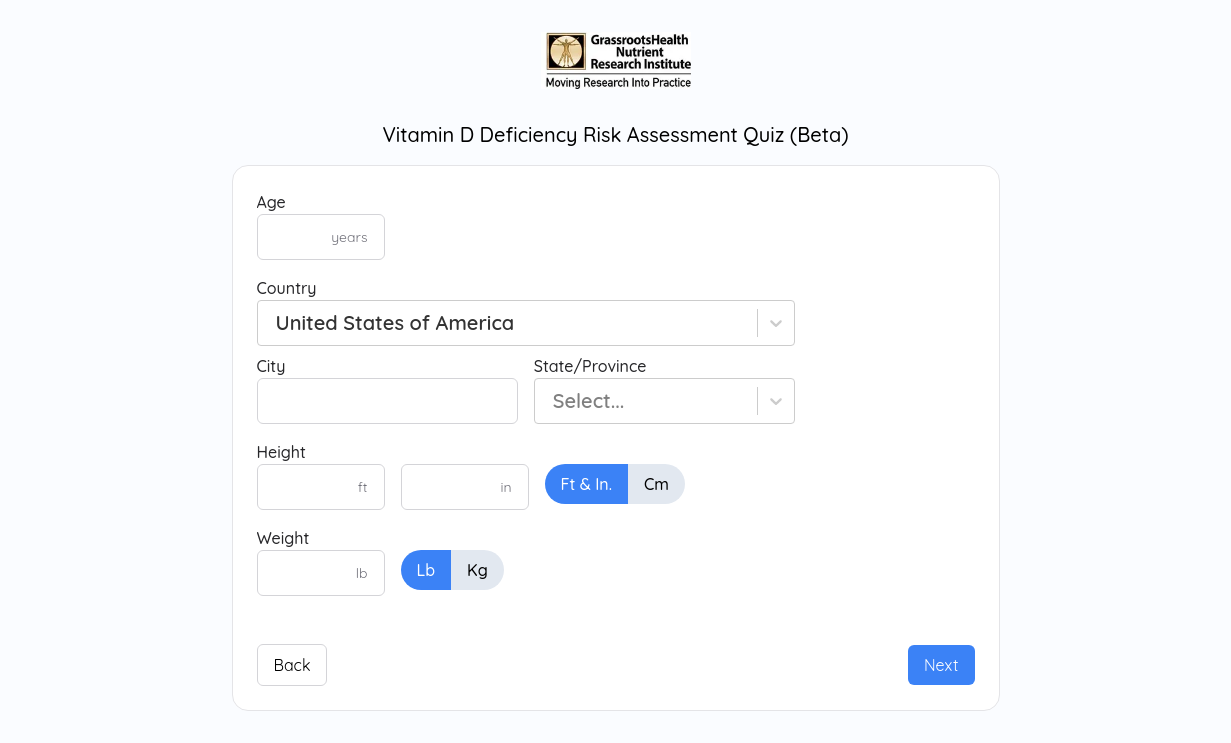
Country (287, 288)
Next (941, 665)
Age (271, 202)
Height (281, 452)
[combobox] (277, 323)
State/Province (590, 366)
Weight (283, 538)
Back (292, 665)
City (271, 366)
